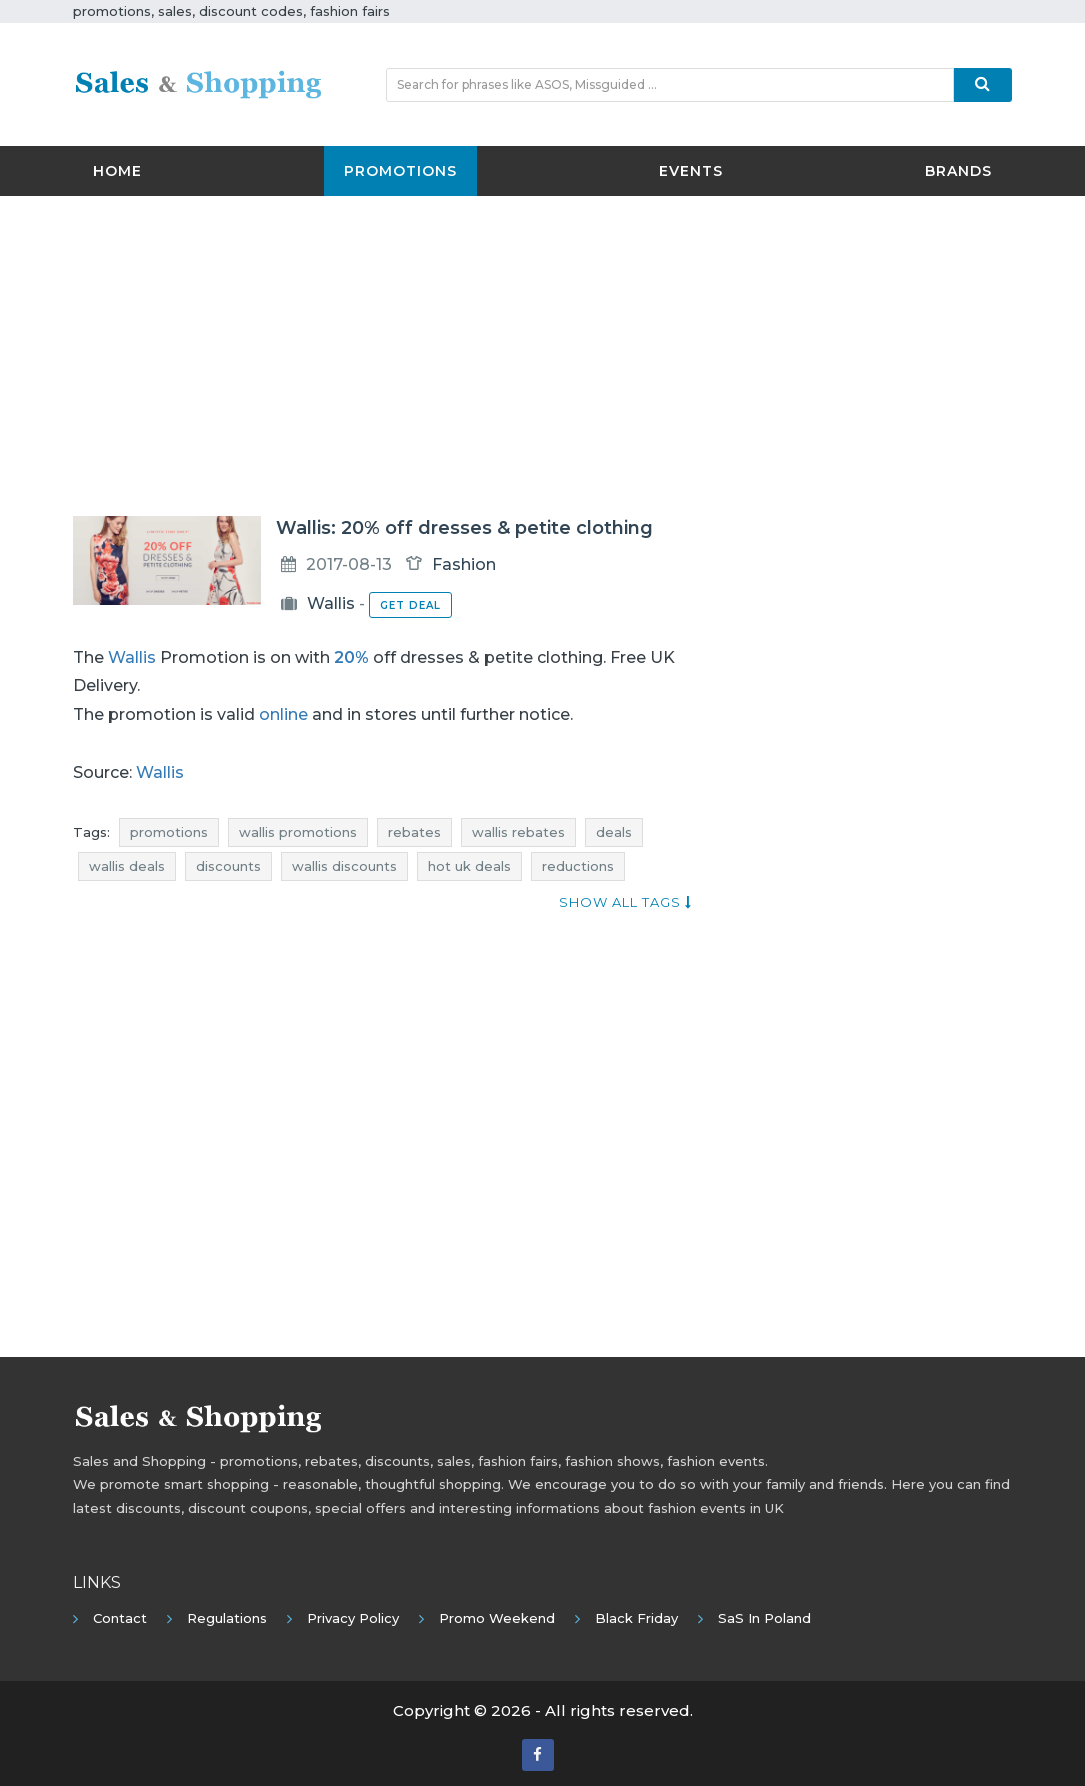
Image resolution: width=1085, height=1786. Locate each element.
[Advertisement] (543, 356)
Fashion (464, 564)
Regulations (227, 1618)
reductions (578, 866)
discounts (228, 866)
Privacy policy (353, 1618)
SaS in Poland (764, 1618)
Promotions (400, 171)
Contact (120, 1618)
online (283, 714)
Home (117, 171)
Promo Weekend (497, 1618)
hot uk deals (469, 866)
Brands (958, 171)
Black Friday (636, 1618)
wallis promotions (298, 832)
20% (351, 657)
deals (614, 832)
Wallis (331, 603)
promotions (169, 832)
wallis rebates (518, 832)
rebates (414, 832)
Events (691, 171)
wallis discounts (344, 866)
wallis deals (127, 866)
